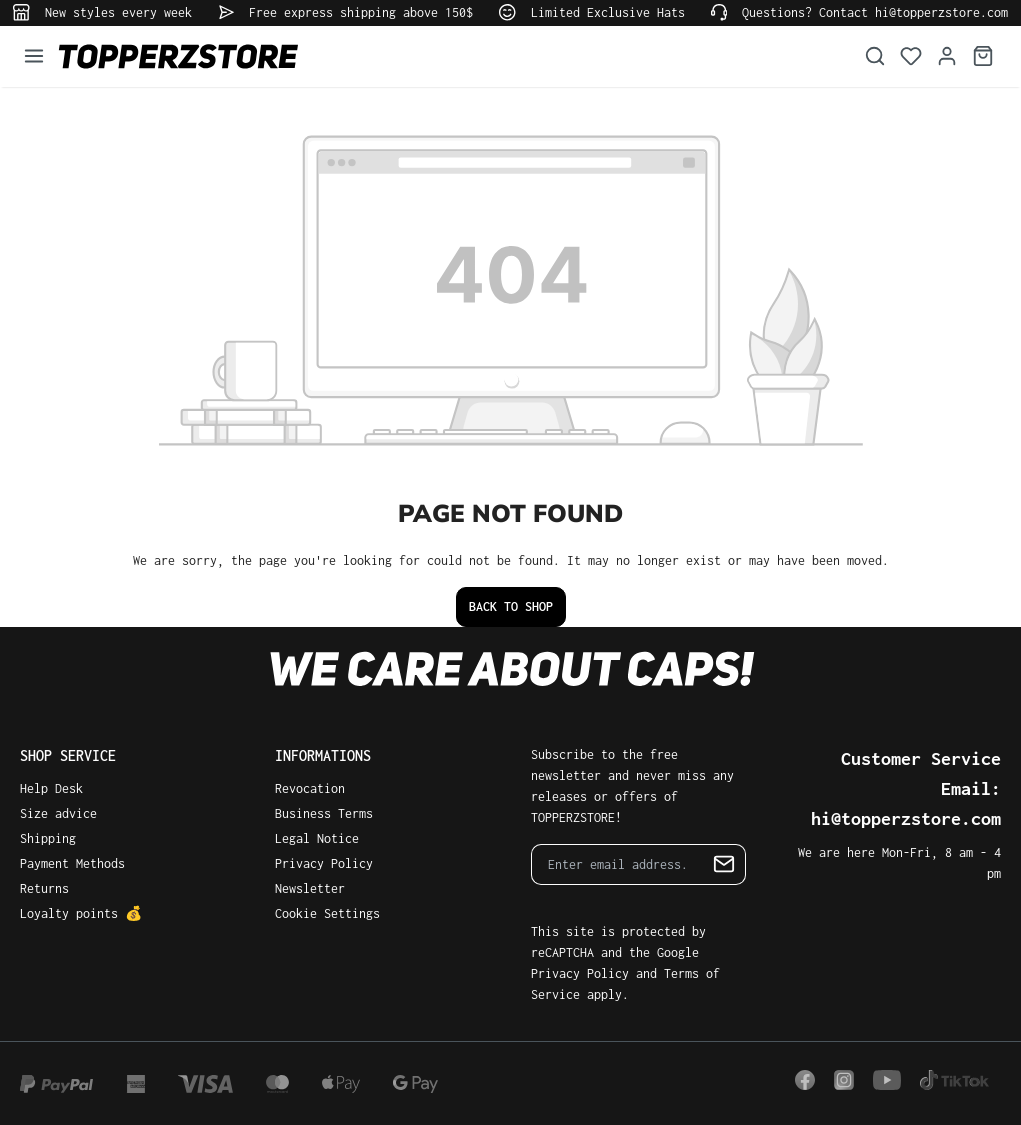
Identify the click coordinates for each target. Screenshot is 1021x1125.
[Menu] (34, 56)
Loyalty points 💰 (81, 913)
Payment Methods (72, 863)
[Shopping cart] (983, 56)
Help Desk (51, 788)
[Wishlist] (911, 56)
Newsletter (310, 888)
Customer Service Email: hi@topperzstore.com (906, 788)
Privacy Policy (324, 863)
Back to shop (511, 606)
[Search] (875, 56)
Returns (44, 888)
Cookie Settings (327, 913)
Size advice (58, 813)
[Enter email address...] (617, 864)
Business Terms (324, 813)
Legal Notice (317, 838)
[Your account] (947, 56)
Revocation (310, 788)
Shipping (48, 838)
